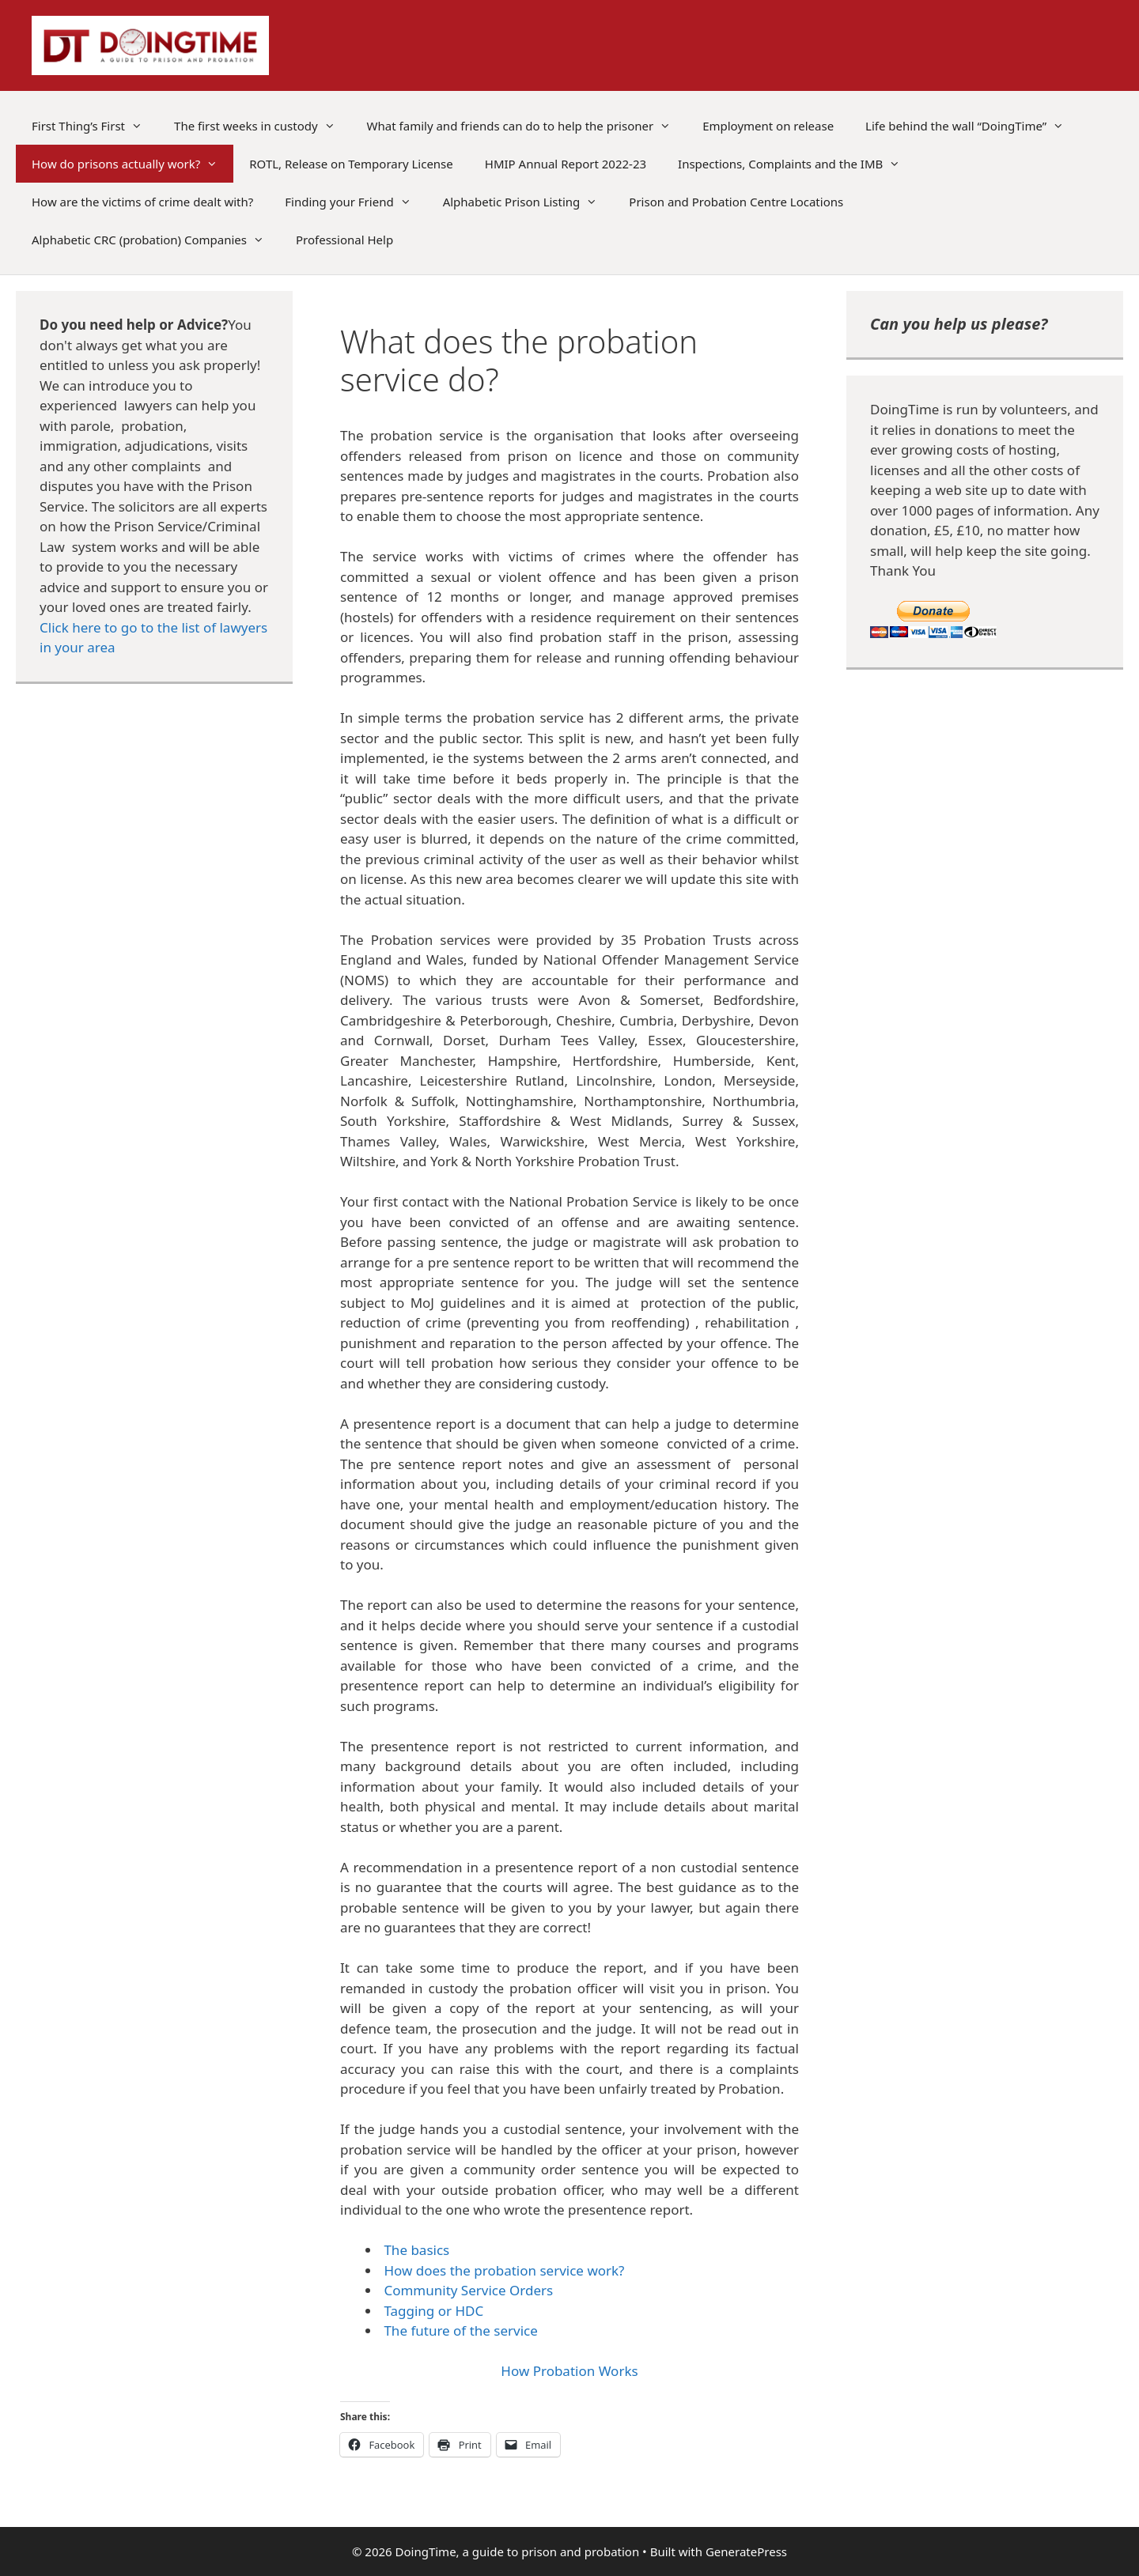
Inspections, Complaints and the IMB (797, 164)
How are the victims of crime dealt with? (142, 202)
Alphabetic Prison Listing (528, 202)
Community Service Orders (468, 2290)
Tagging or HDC (433, 2311)
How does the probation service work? (504, 2270)
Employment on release (768, 126)
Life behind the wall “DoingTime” (972, 126)
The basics (416, 2250)
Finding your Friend (355, 202)
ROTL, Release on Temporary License (350, 164)
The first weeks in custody (262, 126)
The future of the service (460, 2330)
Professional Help (344, 239)
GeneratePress (746, 2551)
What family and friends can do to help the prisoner (527, 126)
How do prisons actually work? (132, 164)
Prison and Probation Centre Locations (736, 202)
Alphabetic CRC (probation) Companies (156, 240)
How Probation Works (569, 2371)
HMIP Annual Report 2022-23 (565, 164)
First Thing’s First (95, 126)
